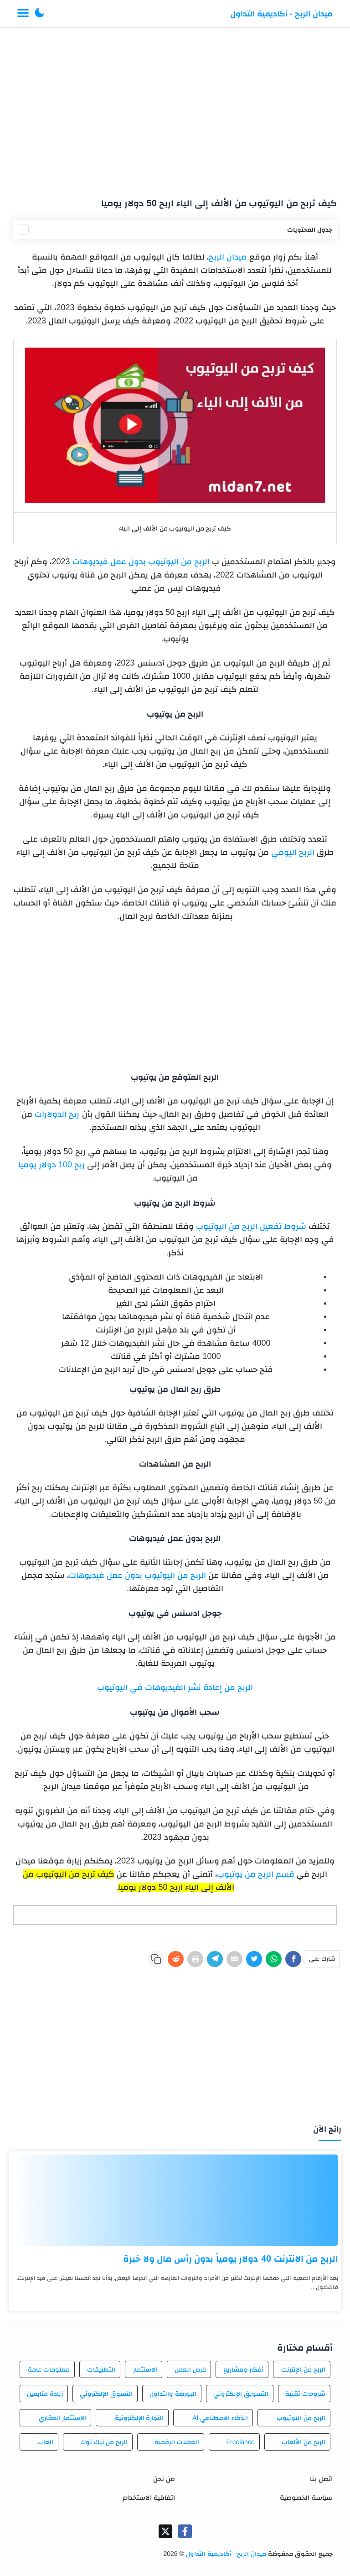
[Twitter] (254, 1959)
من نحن (164, 2478)
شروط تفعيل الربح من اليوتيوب (251, 1226)
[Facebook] (293, 1959)
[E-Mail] (234, 1959)
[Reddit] (175, 1959)
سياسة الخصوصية (306, 2497)
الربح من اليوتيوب (301, 2417)
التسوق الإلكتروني (106, 2393)
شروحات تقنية (305, 2393)
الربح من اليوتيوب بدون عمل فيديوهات (142, 561)
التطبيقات (101, 2369)
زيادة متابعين (45, 2393)
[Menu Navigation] (23, 13)
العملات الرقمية (176, 2442)
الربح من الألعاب (303, 2442)
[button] (39, 13)
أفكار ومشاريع (243, 2369)
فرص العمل (190, 2369)
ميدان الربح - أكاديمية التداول (281, 13)
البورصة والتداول (172, 2393)
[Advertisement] (175, 108)
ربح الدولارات (57, 1114)
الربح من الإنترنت (303, 2369)
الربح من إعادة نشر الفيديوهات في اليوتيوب (175, 1687)
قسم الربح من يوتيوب (255, 1874)
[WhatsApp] (273, 1959)
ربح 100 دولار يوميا (51, 1164)
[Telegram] (215, 1959)
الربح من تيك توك (104, 2442)
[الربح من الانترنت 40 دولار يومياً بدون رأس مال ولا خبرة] (175, 2200)
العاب (45, 2442)
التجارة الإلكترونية (139, 2417)
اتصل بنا (321, 2478)
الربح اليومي (292, 852)
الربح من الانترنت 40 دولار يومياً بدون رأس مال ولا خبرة (230, 2258)
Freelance (240, 2442)
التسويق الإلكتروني (240, 2393)
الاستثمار (145, 2369)
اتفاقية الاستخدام (149, 2497)
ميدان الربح (228, 256)
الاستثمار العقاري (62, 2417)
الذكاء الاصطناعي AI (220, 2417)
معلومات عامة (49, 2369)
